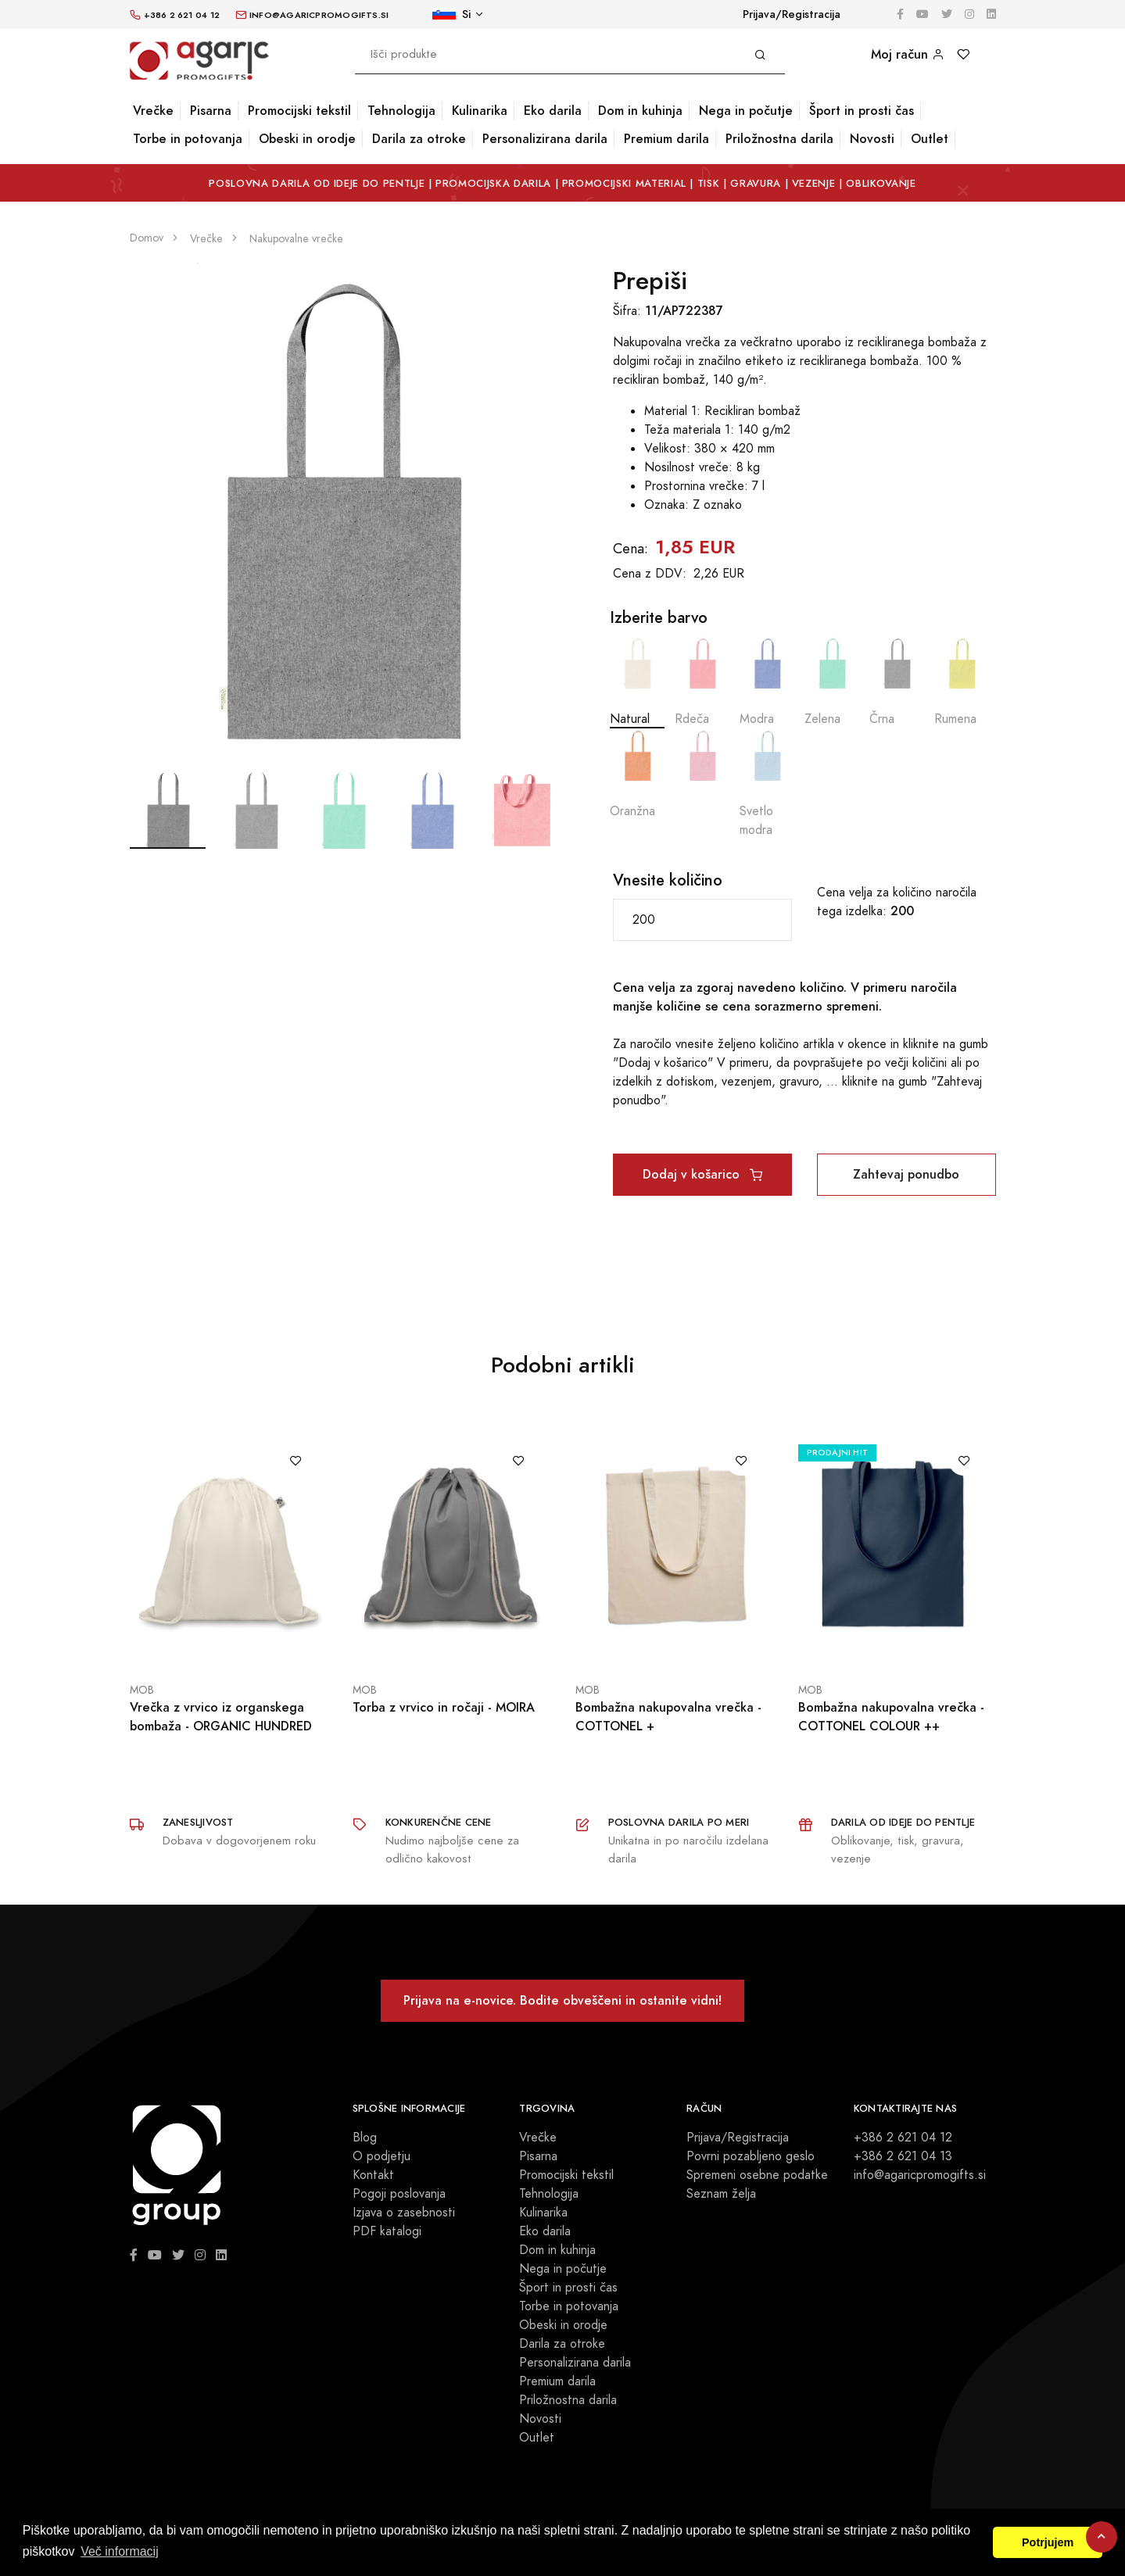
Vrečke (153, 111)
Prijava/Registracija (791, 14)
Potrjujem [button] (1047, 2542)
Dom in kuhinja (640, 111)
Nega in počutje (746, 111)
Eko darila (553, 111)
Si (451, 14)
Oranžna (637, 774)
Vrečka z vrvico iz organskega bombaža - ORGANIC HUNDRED (221, 1716)
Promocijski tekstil (299, 111)
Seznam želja (721, 2193)
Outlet (929, 139)
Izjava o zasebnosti (404, 2212)
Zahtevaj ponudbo (906, 1174)
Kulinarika (479, 111)
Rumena (961, 682)
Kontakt (373, 2175)
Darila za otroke (419, 139)
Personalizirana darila (544, 139)
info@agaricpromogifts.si (920, 2175)
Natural (637, 682)
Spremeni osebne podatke (757, 2175)
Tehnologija (401, 111)
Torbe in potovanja (187, 139)
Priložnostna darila (779, 139)
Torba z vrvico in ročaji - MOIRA (444, 1707)
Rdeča (702, 682)
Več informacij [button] (120, 2551)
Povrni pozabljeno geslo (750, 2156)
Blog (365, 2137)
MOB (142, 1690)
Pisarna (210, 111)
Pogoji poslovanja (399, 2193)
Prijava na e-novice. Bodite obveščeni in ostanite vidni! (562, 2000)
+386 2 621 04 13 (903, 2156)
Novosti (872, 139)
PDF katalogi (387, 2231)
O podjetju (381, 2156)
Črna (896, 682)
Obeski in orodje (307, 139)
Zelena (831, 682)
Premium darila (666, 139)
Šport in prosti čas (861, 111)
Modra (767, 682)
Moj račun (907, 54)
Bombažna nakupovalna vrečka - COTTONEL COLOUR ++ (891, 1716)
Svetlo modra (767, 783)
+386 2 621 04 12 (903, 2137)
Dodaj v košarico (702, 1174)
